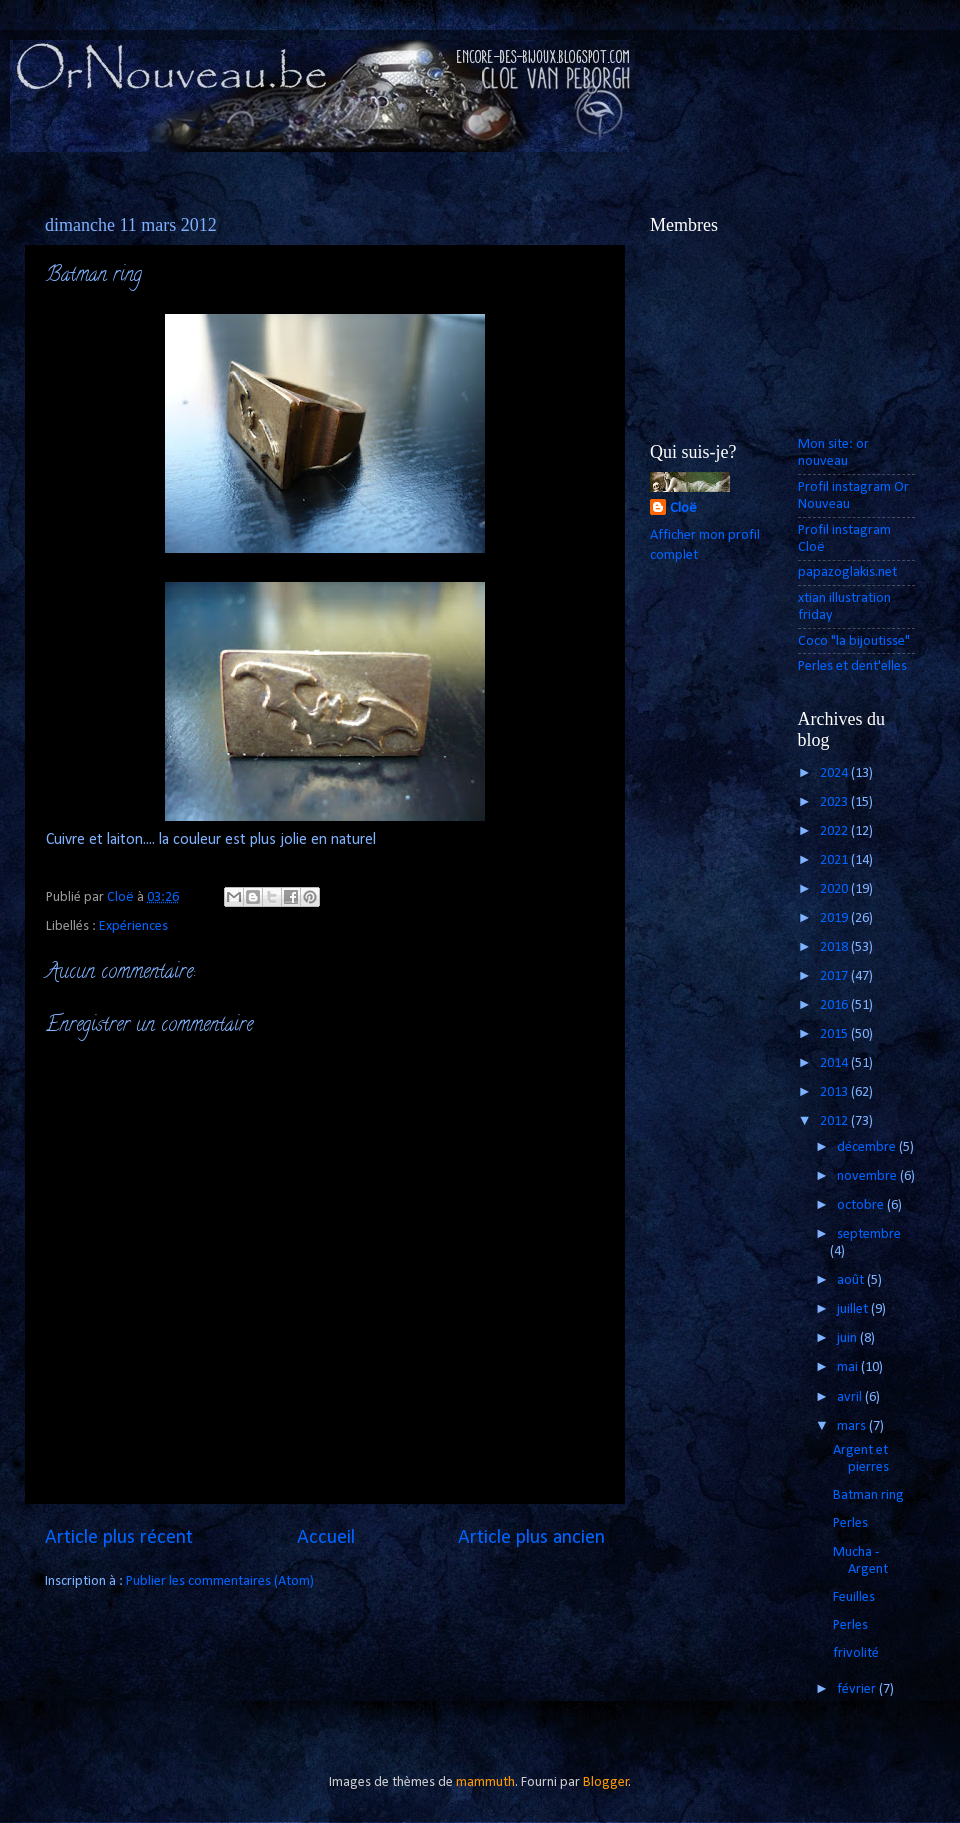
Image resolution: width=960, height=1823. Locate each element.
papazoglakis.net (847, 572)
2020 (835, 889)
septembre (869, 1234)
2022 (835, 831)
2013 (835, 1092)
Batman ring (868, 1495)
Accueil (326, 1538)
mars (853, 1426)
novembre (868, 1176)
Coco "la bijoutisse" (854, 641)
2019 (835, 918)
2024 (835, 773)
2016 (835, 1005)
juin (848, 1338)
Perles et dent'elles (852, 666)
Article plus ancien (531, 1538)
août (852, 1280)
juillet (854, 1309)
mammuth (485, 1782)
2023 (835, 802)
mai (849, 1367)
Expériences (133, 926)
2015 (835, 1034)
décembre (868, 1147)
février (858, 1689)
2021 (835, 860)
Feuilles (854, 1597)
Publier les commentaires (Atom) (220, 1581)
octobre (862, 1205)
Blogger (606, 1782)
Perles (850, 1523)
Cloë (683, 508)
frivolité (856, 1653)
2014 (835, 1063)
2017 (835, 976)
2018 (835, 947)
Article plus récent (119, 1538)
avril (851, 1397)
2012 (835, 1121)
